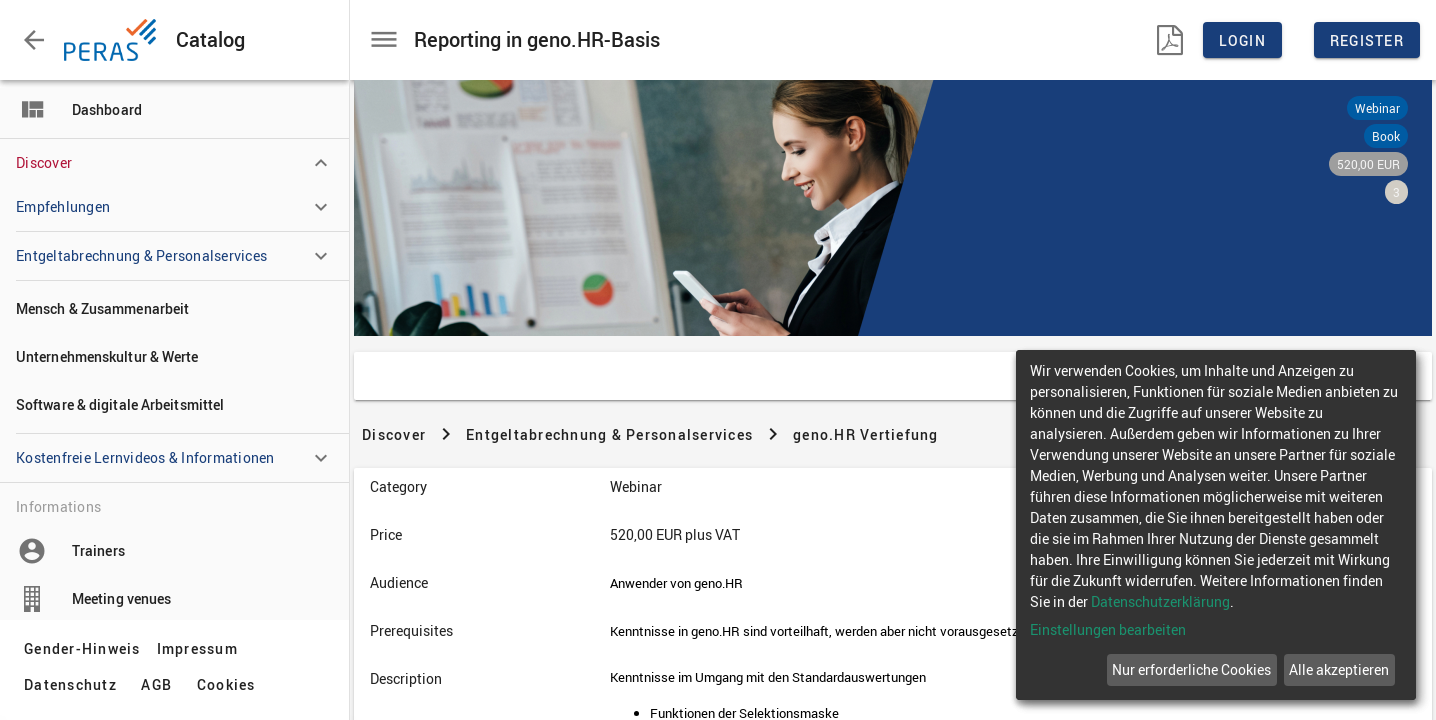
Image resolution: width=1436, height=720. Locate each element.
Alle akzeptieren (1339, 669)
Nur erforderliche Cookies (1191, 669)
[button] (34, 40)
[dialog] (1216, 525)
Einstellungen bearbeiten (1108, 629)
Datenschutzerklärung (1160, 601)
